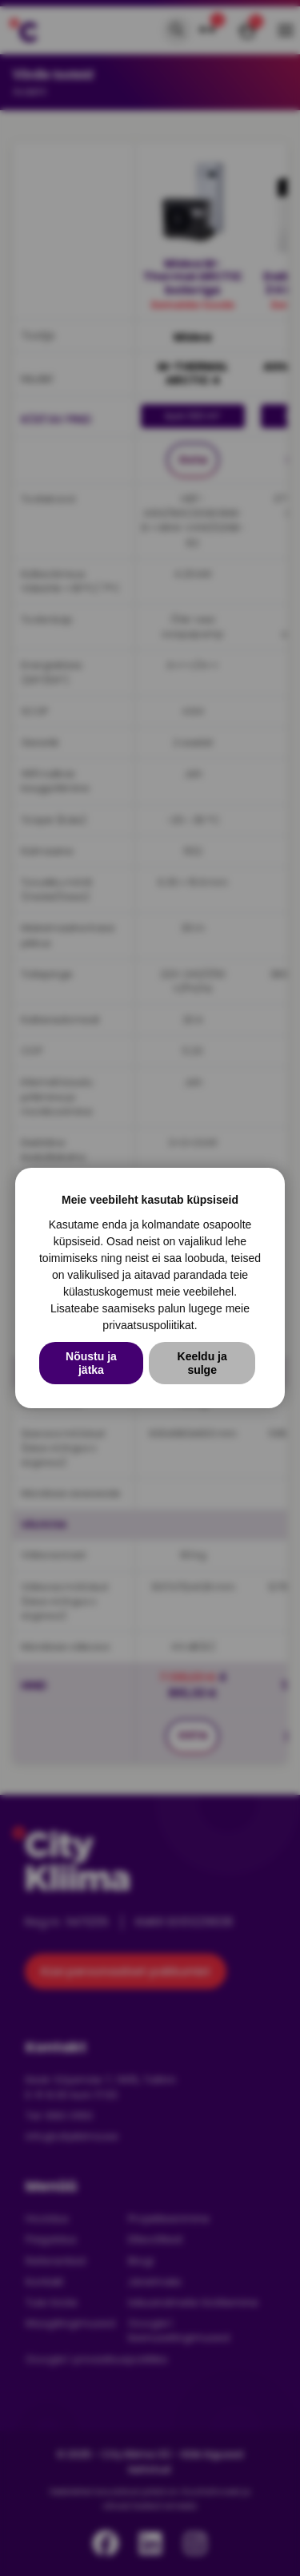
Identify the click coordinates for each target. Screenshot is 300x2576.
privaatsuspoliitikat (148, 1325)
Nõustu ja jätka (91, 1363)
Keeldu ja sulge (202, 1363)
